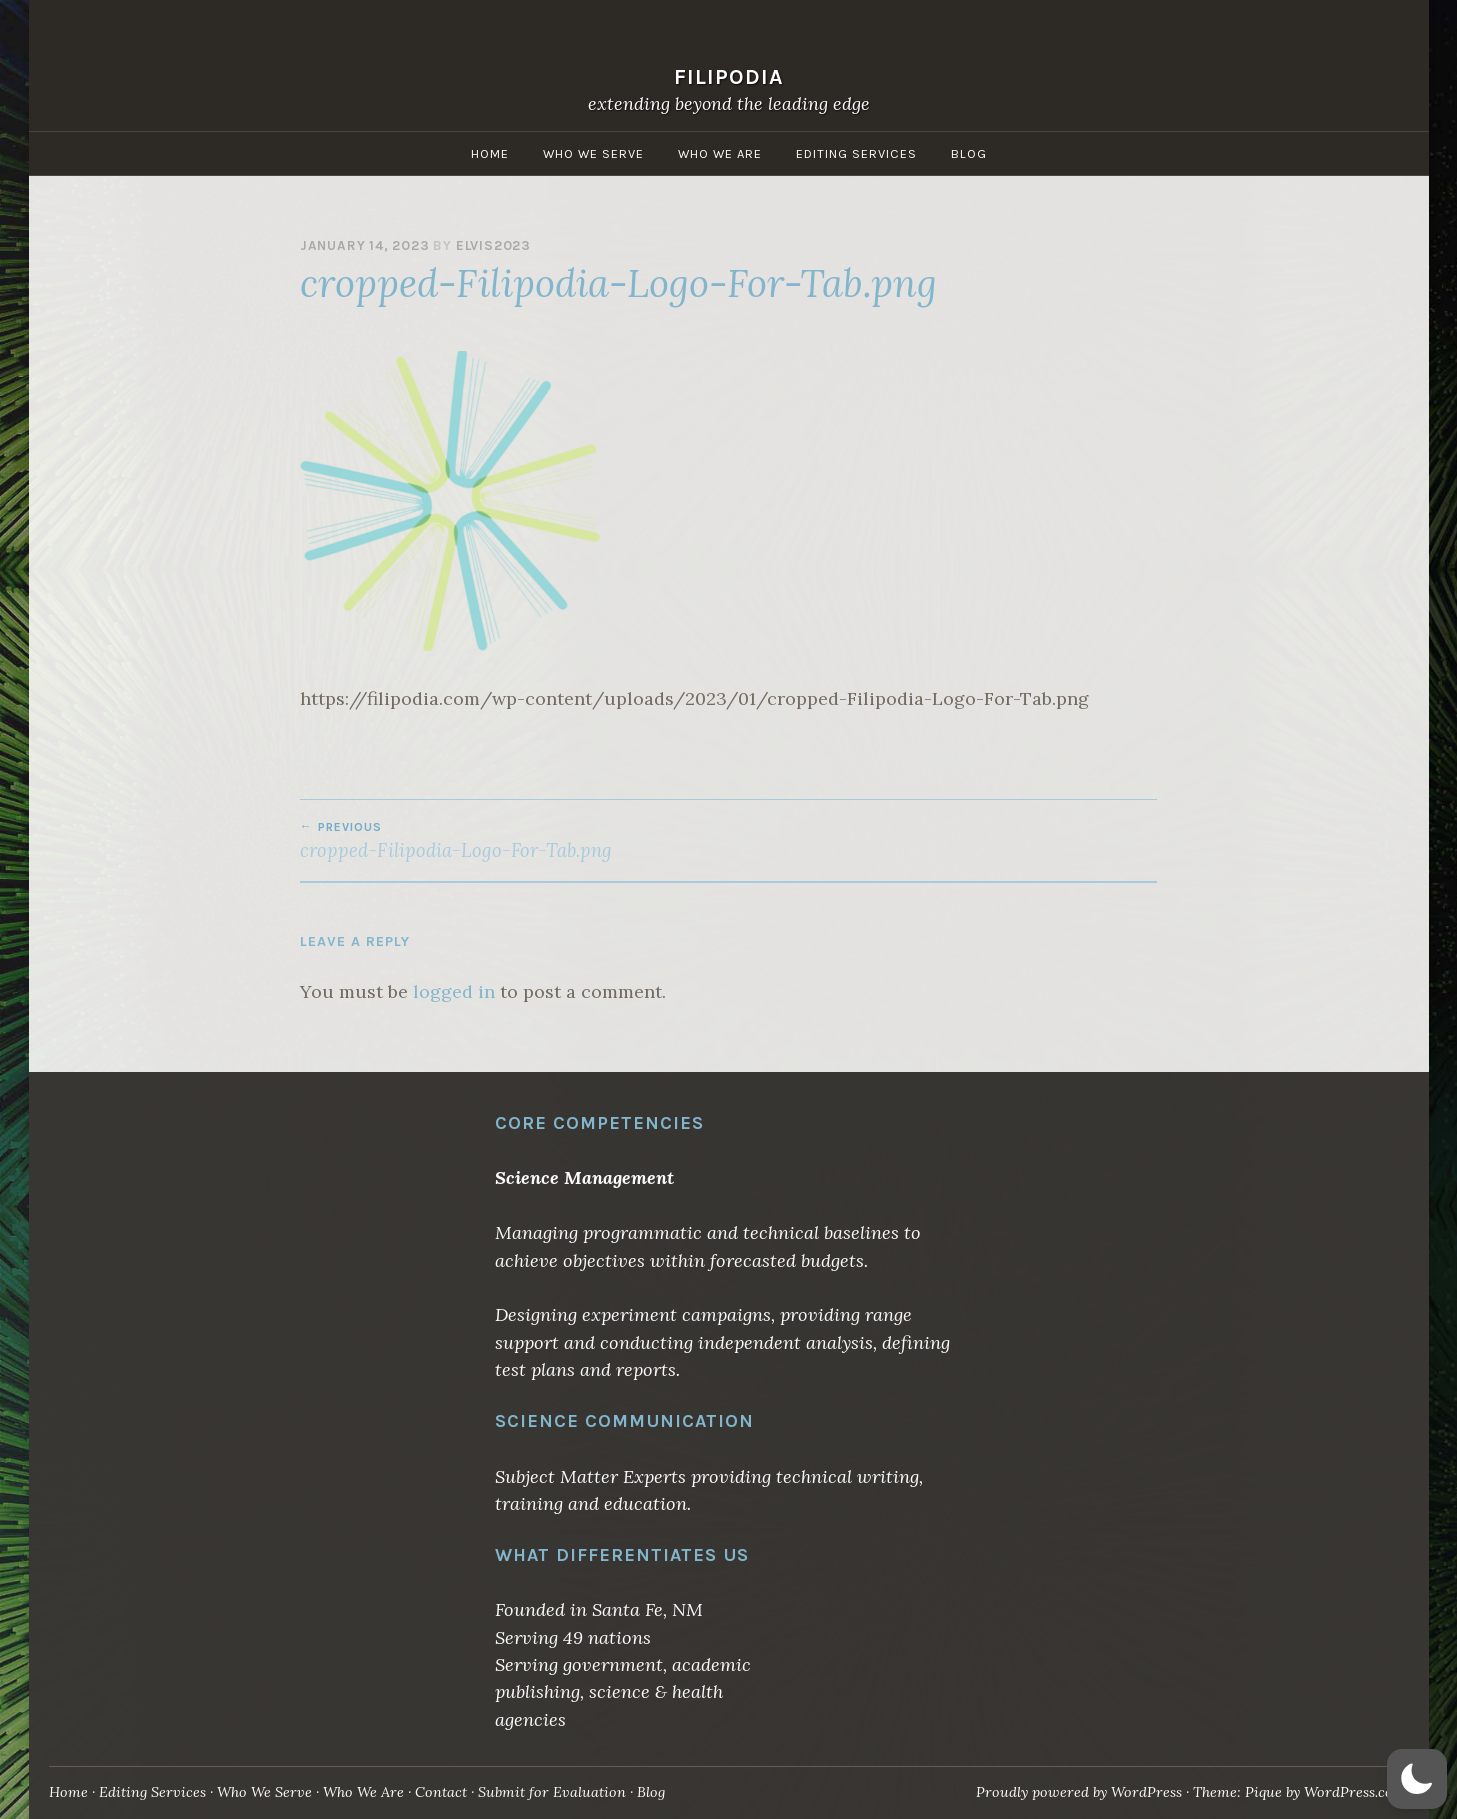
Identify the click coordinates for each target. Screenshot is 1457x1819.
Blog (969, 153)
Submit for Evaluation (552, 1792)
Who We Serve (593, 153)
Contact (441, 1792)
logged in (454, 991)
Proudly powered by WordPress (1079, 1792)
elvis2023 (493, 245)
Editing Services (856, 153)
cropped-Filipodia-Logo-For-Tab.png (514, 841)
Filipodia (729, 76)
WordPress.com (1355, 1792)
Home (490, 153)
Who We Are (720, 153)
